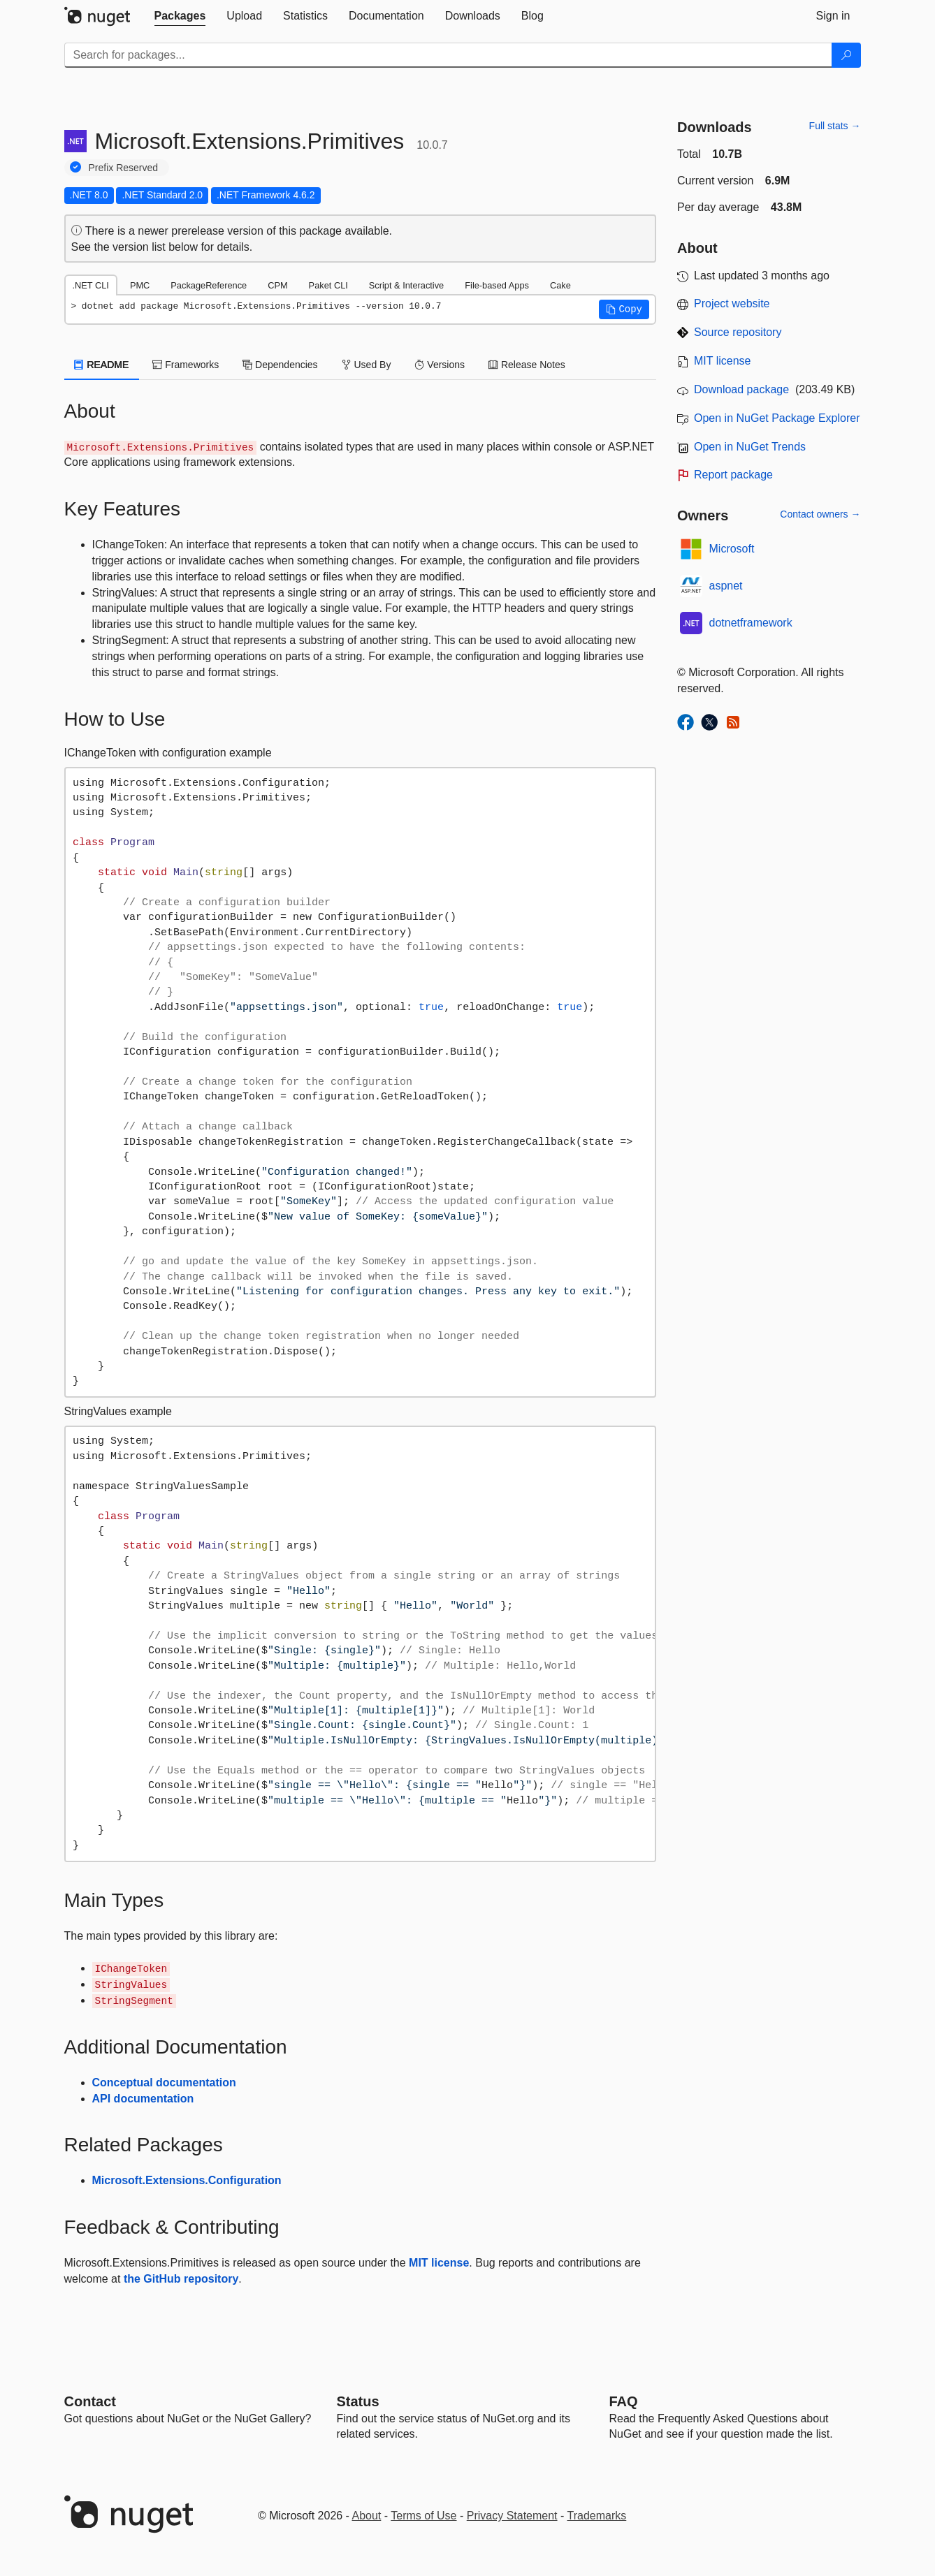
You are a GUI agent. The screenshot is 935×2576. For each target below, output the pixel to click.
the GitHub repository (181, 2279)
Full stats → (835, 125)
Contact (90, 2401)
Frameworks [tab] (185, 365)
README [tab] (102, 365)
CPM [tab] (277, 285)
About (367, 2516)
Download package (741, 389)
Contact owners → (820, 514)
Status (358, 2401)
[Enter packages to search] (448, 55)
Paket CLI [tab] (328, 285)
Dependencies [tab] (279, 365)
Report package (733, 475)
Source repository (737, 332)
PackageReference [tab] (209, 285)
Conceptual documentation (164, 2082)
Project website (732, 303)
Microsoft (732, 549)
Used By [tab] (366, 365)
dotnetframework (750, 623)
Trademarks (597, 2516)
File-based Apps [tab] (497, 285)
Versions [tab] (439, 365)
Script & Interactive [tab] (406, 285)
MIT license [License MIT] (722, 361)
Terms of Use (423, 2516)
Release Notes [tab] (526, 365)
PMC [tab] (140, 285)
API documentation (143, 2099)
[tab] (180, 16)
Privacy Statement (512, 2516)
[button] (624, 309)
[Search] (846, 55)
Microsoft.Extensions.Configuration (187, 2180)
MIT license (439, 2263)
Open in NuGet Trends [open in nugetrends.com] (750, 447)
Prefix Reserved (124, 167)
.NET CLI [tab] (91, 285)
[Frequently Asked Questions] (623, 2401)
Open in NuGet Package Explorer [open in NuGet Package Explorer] (777, 418)
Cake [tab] (560, 285)
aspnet (726, 586)
